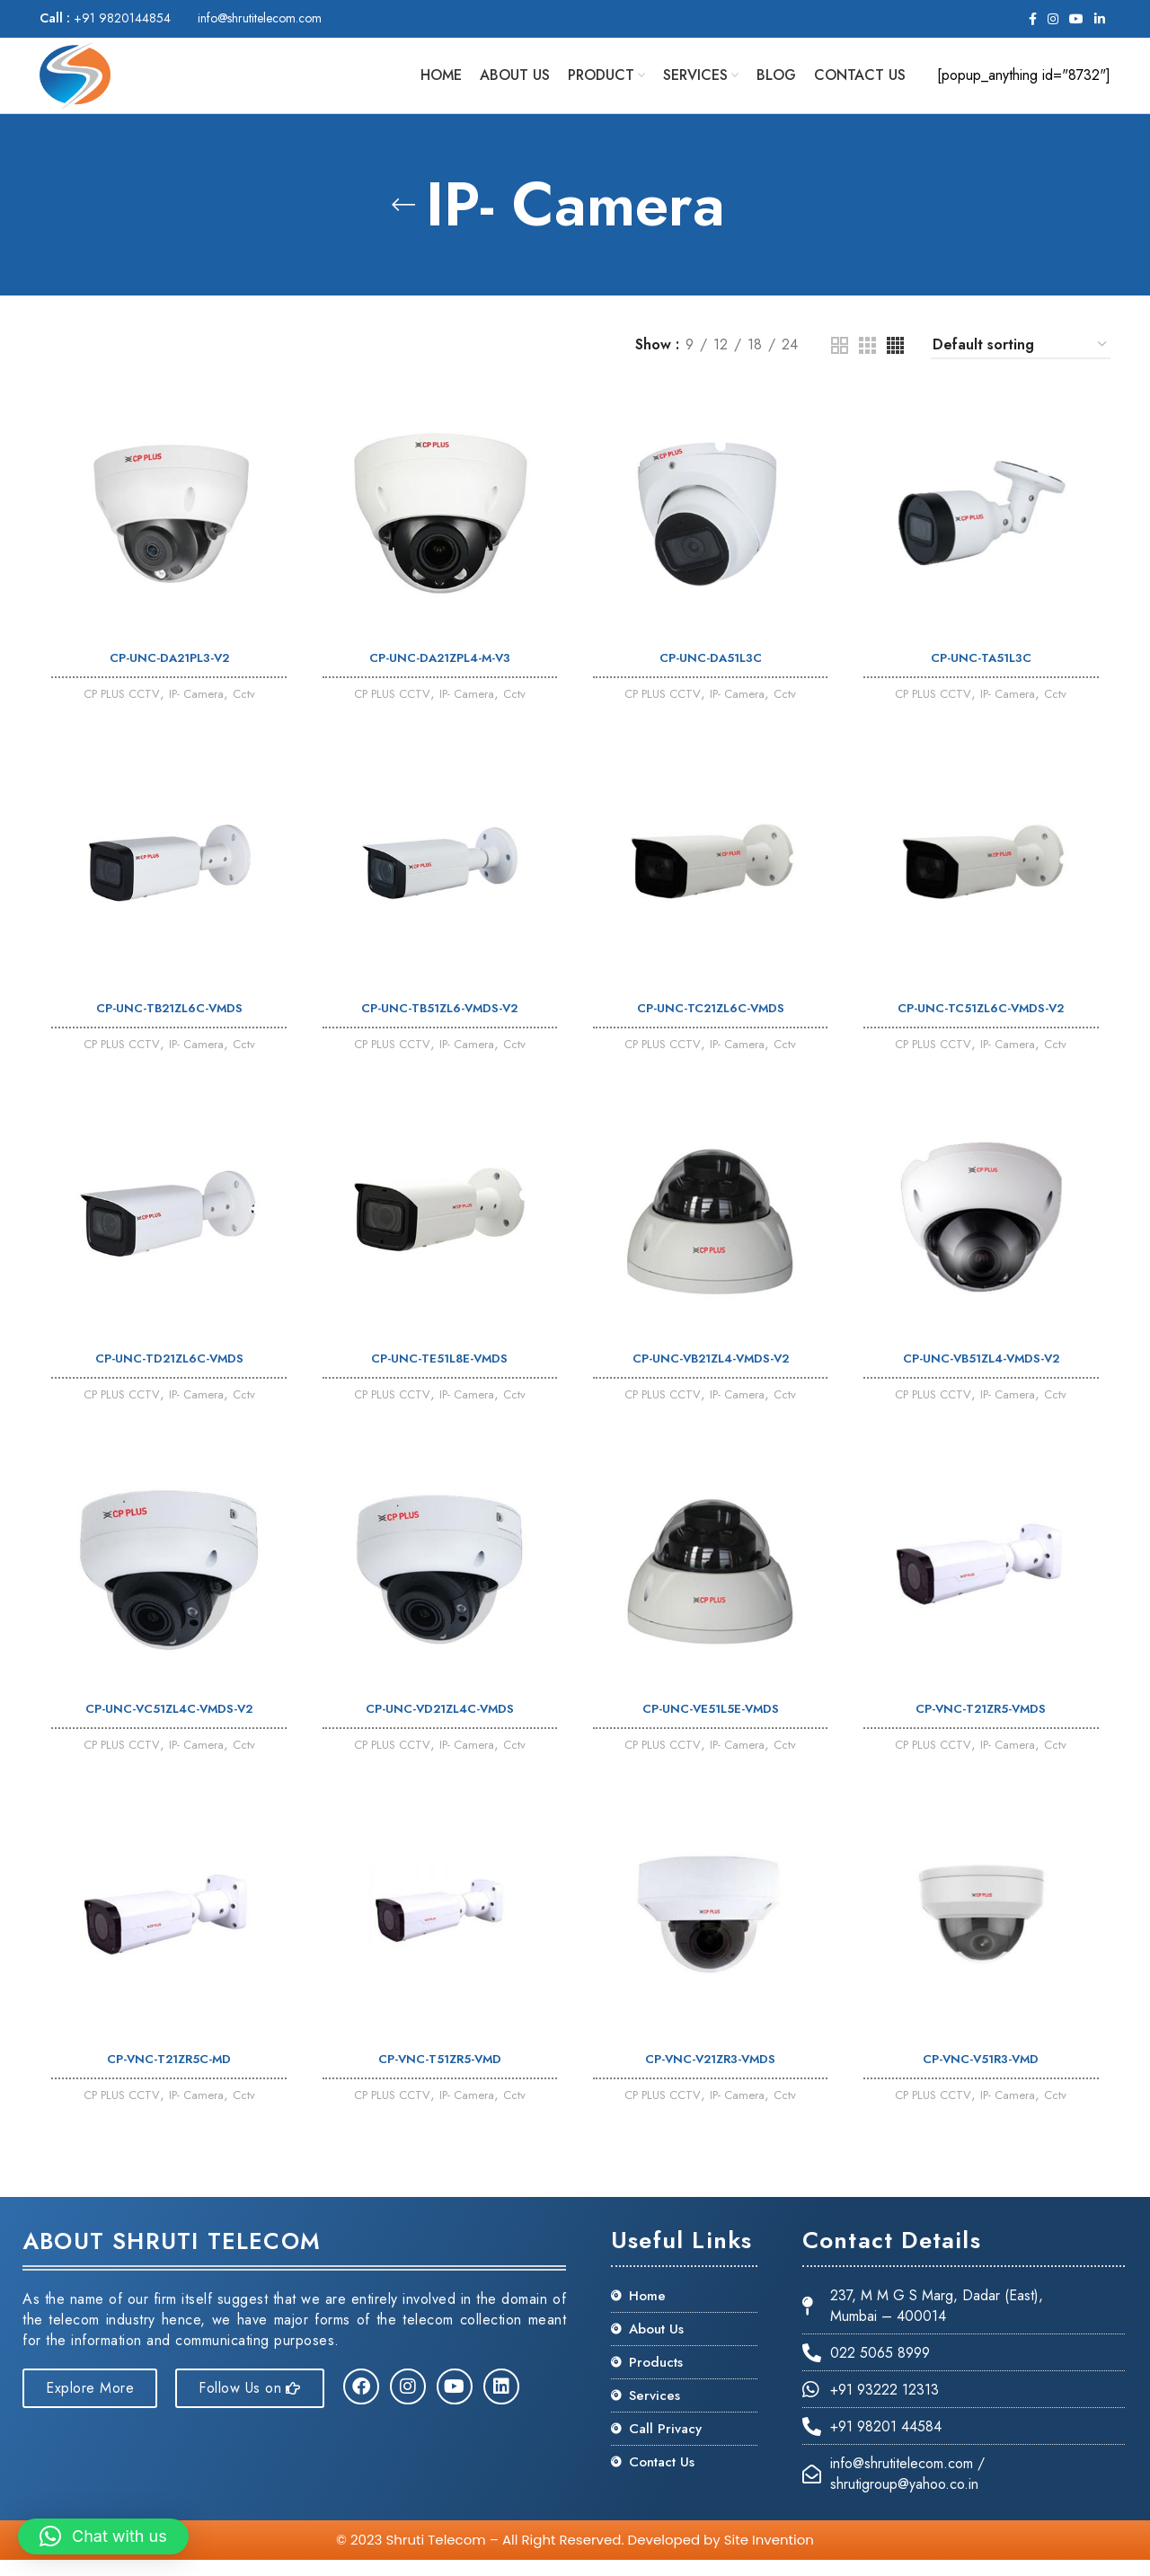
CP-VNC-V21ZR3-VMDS (711, 2080)
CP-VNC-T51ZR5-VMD (439, 2080)
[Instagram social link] (1053, 19)
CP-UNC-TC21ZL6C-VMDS (712, 1024)
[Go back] (403, 219)
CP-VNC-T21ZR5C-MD (167, 2080)
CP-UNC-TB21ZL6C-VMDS (166, 1024)
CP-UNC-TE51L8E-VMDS (439, 1376)
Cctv (251, 709)
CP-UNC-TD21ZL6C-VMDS (166, 1376)
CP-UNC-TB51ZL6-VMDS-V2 (439, 1024)
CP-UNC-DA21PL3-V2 (167, 673)
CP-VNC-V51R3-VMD (984, 2080)
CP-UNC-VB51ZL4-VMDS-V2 (984, 1376)
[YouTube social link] (1076, 19)
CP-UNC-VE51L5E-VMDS (711, 1728)
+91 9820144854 (105, 18)
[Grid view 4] (895, 359)
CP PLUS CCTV (113, 709)
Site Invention (769, 2555)
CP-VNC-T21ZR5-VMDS (984, 1728)
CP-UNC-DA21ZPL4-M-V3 (439, 673)
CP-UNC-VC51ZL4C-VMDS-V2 (167, 1728)
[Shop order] (1020, 360)
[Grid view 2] (839, 359)
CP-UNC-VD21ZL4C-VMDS (439, 1728)
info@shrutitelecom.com (260, 18)
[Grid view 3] (867, 359)
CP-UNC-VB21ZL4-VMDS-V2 (711, 1376)
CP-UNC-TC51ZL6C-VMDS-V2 (983, 1024)
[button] (103, 2536)
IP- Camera (198, 709)
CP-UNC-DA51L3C (712, 673)
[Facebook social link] (1032, 19)
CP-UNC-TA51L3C (984, 673)
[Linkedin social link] (1099, 19)
